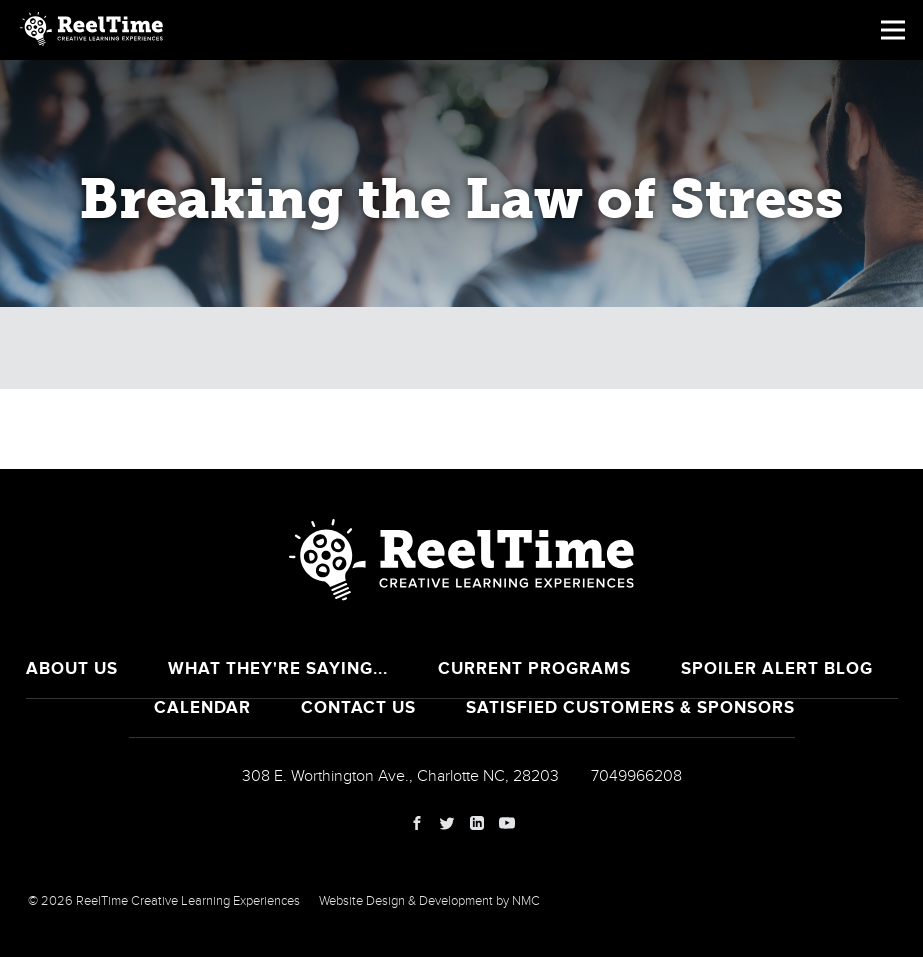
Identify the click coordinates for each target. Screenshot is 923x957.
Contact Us (358, 707)
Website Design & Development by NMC (429, 901)
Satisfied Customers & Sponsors (630, 707)
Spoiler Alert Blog (777, 668)
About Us (72, 668)
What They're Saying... (278, 668)
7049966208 (636, 776)
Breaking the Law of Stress (518, 348)
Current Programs (534, 668)
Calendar (328, 348)
